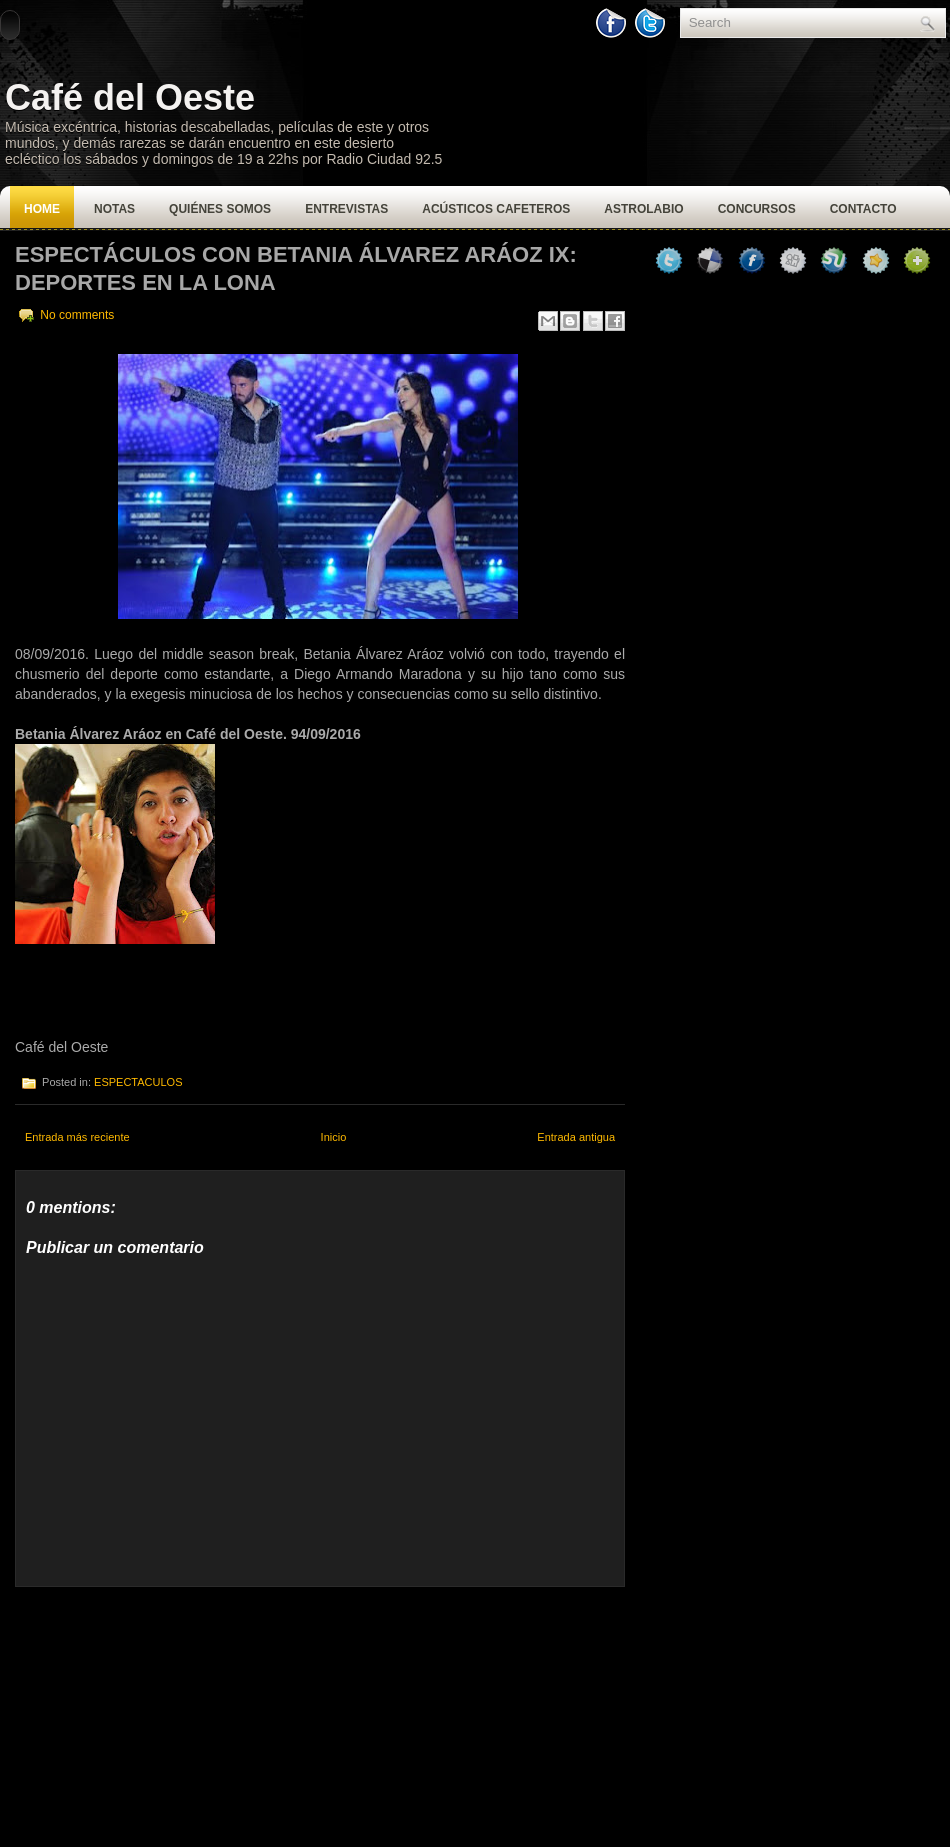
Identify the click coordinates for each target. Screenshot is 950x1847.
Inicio (334, 1137)
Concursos (757, 209)
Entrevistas (346, 209)
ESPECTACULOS (138, 1082)
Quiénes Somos (220, 209)
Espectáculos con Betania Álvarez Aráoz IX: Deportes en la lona (296, 268)
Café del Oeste (130, 97)
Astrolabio (643, 209)
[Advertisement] (165, 1712)
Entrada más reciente (77, 1137)
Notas (114, 209)
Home (42, 209)
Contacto (863, 209)
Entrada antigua (576, 1137)
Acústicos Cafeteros (496, 209)
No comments (77, 315)
